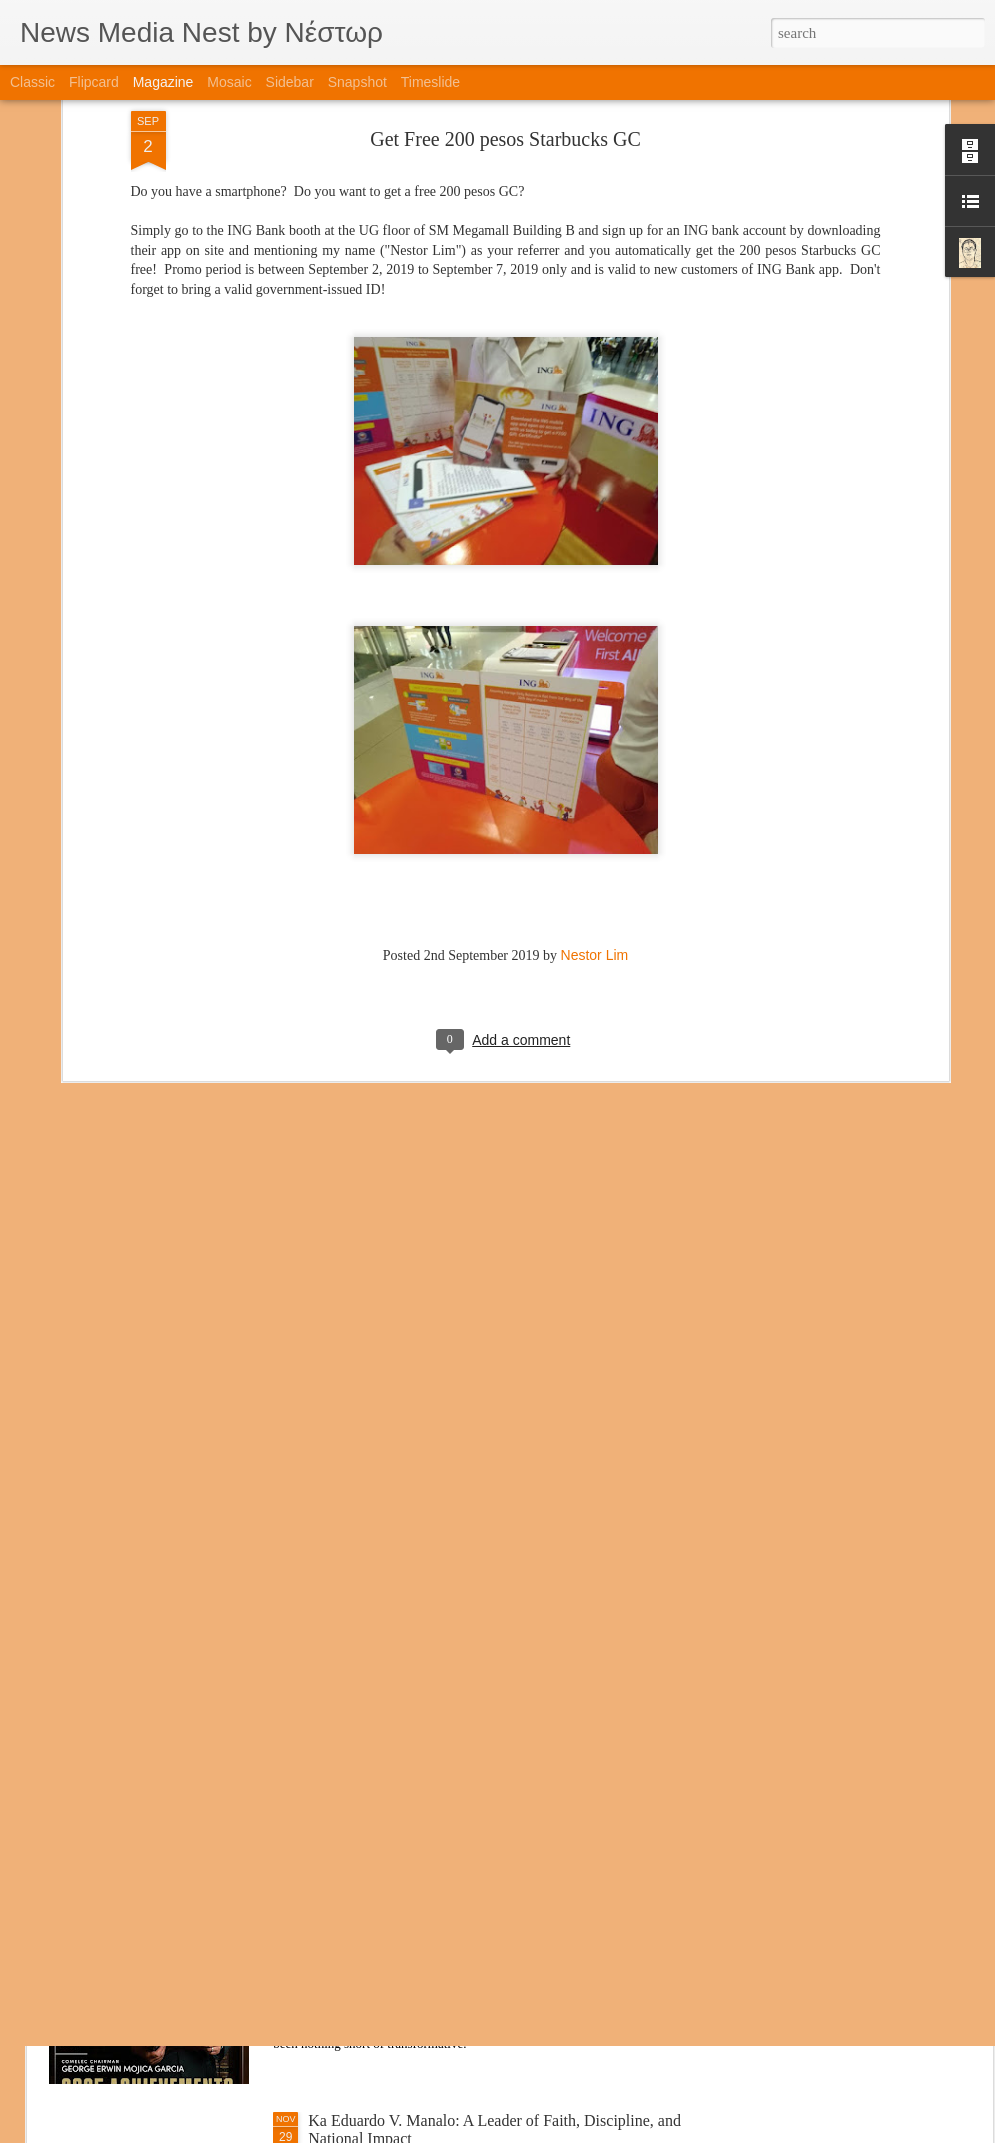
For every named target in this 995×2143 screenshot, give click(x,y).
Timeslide (430, 82)
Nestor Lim (595, 792)
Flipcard (94, 82)
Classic (32, 82)
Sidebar (290, 82)
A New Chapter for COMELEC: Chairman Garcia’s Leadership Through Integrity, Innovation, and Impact (480, 1901)
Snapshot (357, 82)
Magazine (163, 82)
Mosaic (229, 82)
